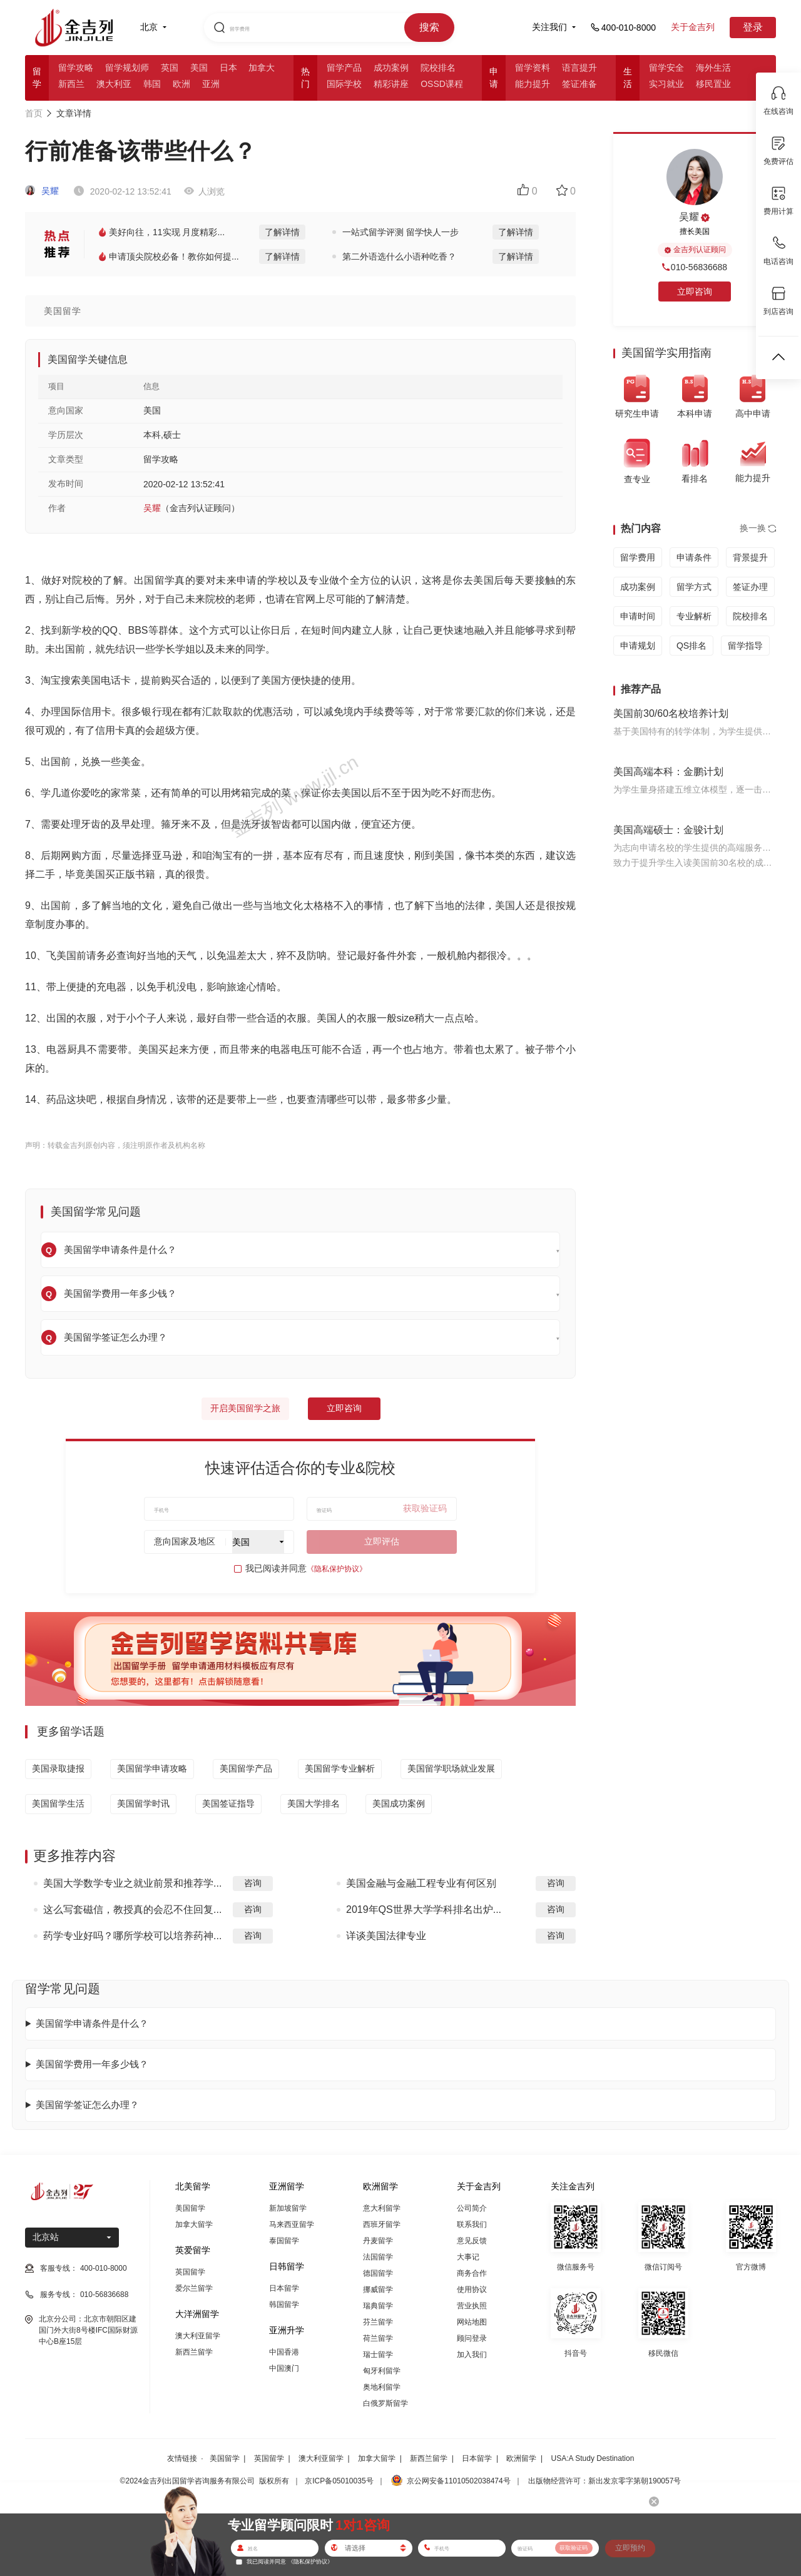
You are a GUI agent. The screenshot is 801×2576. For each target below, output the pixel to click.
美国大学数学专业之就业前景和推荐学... (132, 1883)
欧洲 (181, 84)
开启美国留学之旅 (245, 1408)
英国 (169, 68)
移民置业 (713, 84)
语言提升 (579, 68)
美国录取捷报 (58, 1768)
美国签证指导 (228, 1803)
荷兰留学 (378, 2338)
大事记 (468, 2257)
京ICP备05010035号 (339, 2481)
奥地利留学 (381, 2387)
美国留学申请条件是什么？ (92, 2023)
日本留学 (284, 2288)
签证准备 (579, 84)
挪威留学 (378, 2289)
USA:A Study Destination (593, 2458)
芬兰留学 (378, 2322)
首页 (34, 113)
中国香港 (284, 2352)
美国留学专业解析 (340, 1768)
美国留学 (190, 2208)
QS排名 (691, 646)
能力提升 (532, 84)
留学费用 (637, 557)
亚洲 (211, 84)
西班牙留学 (381, 2224)
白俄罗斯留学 (385, 2403)
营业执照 (472, 2305)
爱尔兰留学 (194, 2288)
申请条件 (694, 557)
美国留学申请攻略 (152, 1768)
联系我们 (472, 2224)
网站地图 (472, 2322)
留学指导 (745, 646)
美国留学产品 (246, 1768)
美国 (199, 68)
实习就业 (666, 84)
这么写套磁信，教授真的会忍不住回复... (132, 1909)
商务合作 (472, 2273)
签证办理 (750, 587)
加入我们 (472, 2354)
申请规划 (637, 646)
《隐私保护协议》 (337, 1568)
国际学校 (344, 84)
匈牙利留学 (381, 2370)
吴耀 (42, 191)
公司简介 (472, 2208)
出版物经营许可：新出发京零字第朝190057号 (604, 2481)
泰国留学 (284, 2240)
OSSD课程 (442, 84)
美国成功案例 (398, 1803)
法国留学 (378, 2257)
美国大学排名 (313, 1803)
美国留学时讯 (143, 1803)
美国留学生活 (58, 1803)
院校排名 (438, 68)
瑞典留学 (378, 2305)
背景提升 (750, 557)
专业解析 (694, 616)
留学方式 (694, 587)
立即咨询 (344, 1408)
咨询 (253, 1883)
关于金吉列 (693, 27)
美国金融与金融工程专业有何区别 (421, 1883)
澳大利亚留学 (197, 2335)
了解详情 (282, 232)
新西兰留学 (194, 2352)
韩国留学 (284, 2304)
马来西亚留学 (291, 2224)
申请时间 (637, 616)
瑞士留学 (378, 2354)
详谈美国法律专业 (386, 1935)
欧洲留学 (521, 2458)
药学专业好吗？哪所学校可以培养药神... (132, 1935)
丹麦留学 (378, 2240)
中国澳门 (284, 2368)
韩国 (152, 84)
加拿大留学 (194, 2224)
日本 (228, 68)
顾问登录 (472, 2338)
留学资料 (532, 68)
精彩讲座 (391, 84)
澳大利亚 (113, 84)
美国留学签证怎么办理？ (87, 2104)
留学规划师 (127, 68)
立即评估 (381, 1541)
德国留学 (378, 2273)
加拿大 (261, 68)
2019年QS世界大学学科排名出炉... (423, 1909)
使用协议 (472, 2289)
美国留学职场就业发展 (451, 1768)
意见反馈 (472, 2240)
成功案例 (391, 68)
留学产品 (344, 68)
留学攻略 (75, 68)
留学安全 (666, 68)
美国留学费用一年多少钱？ (92, 2064)
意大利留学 (381, 2208)
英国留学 (190, 2272)
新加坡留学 (288, 2208)
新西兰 (71, 84)
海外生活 (713, 68)
